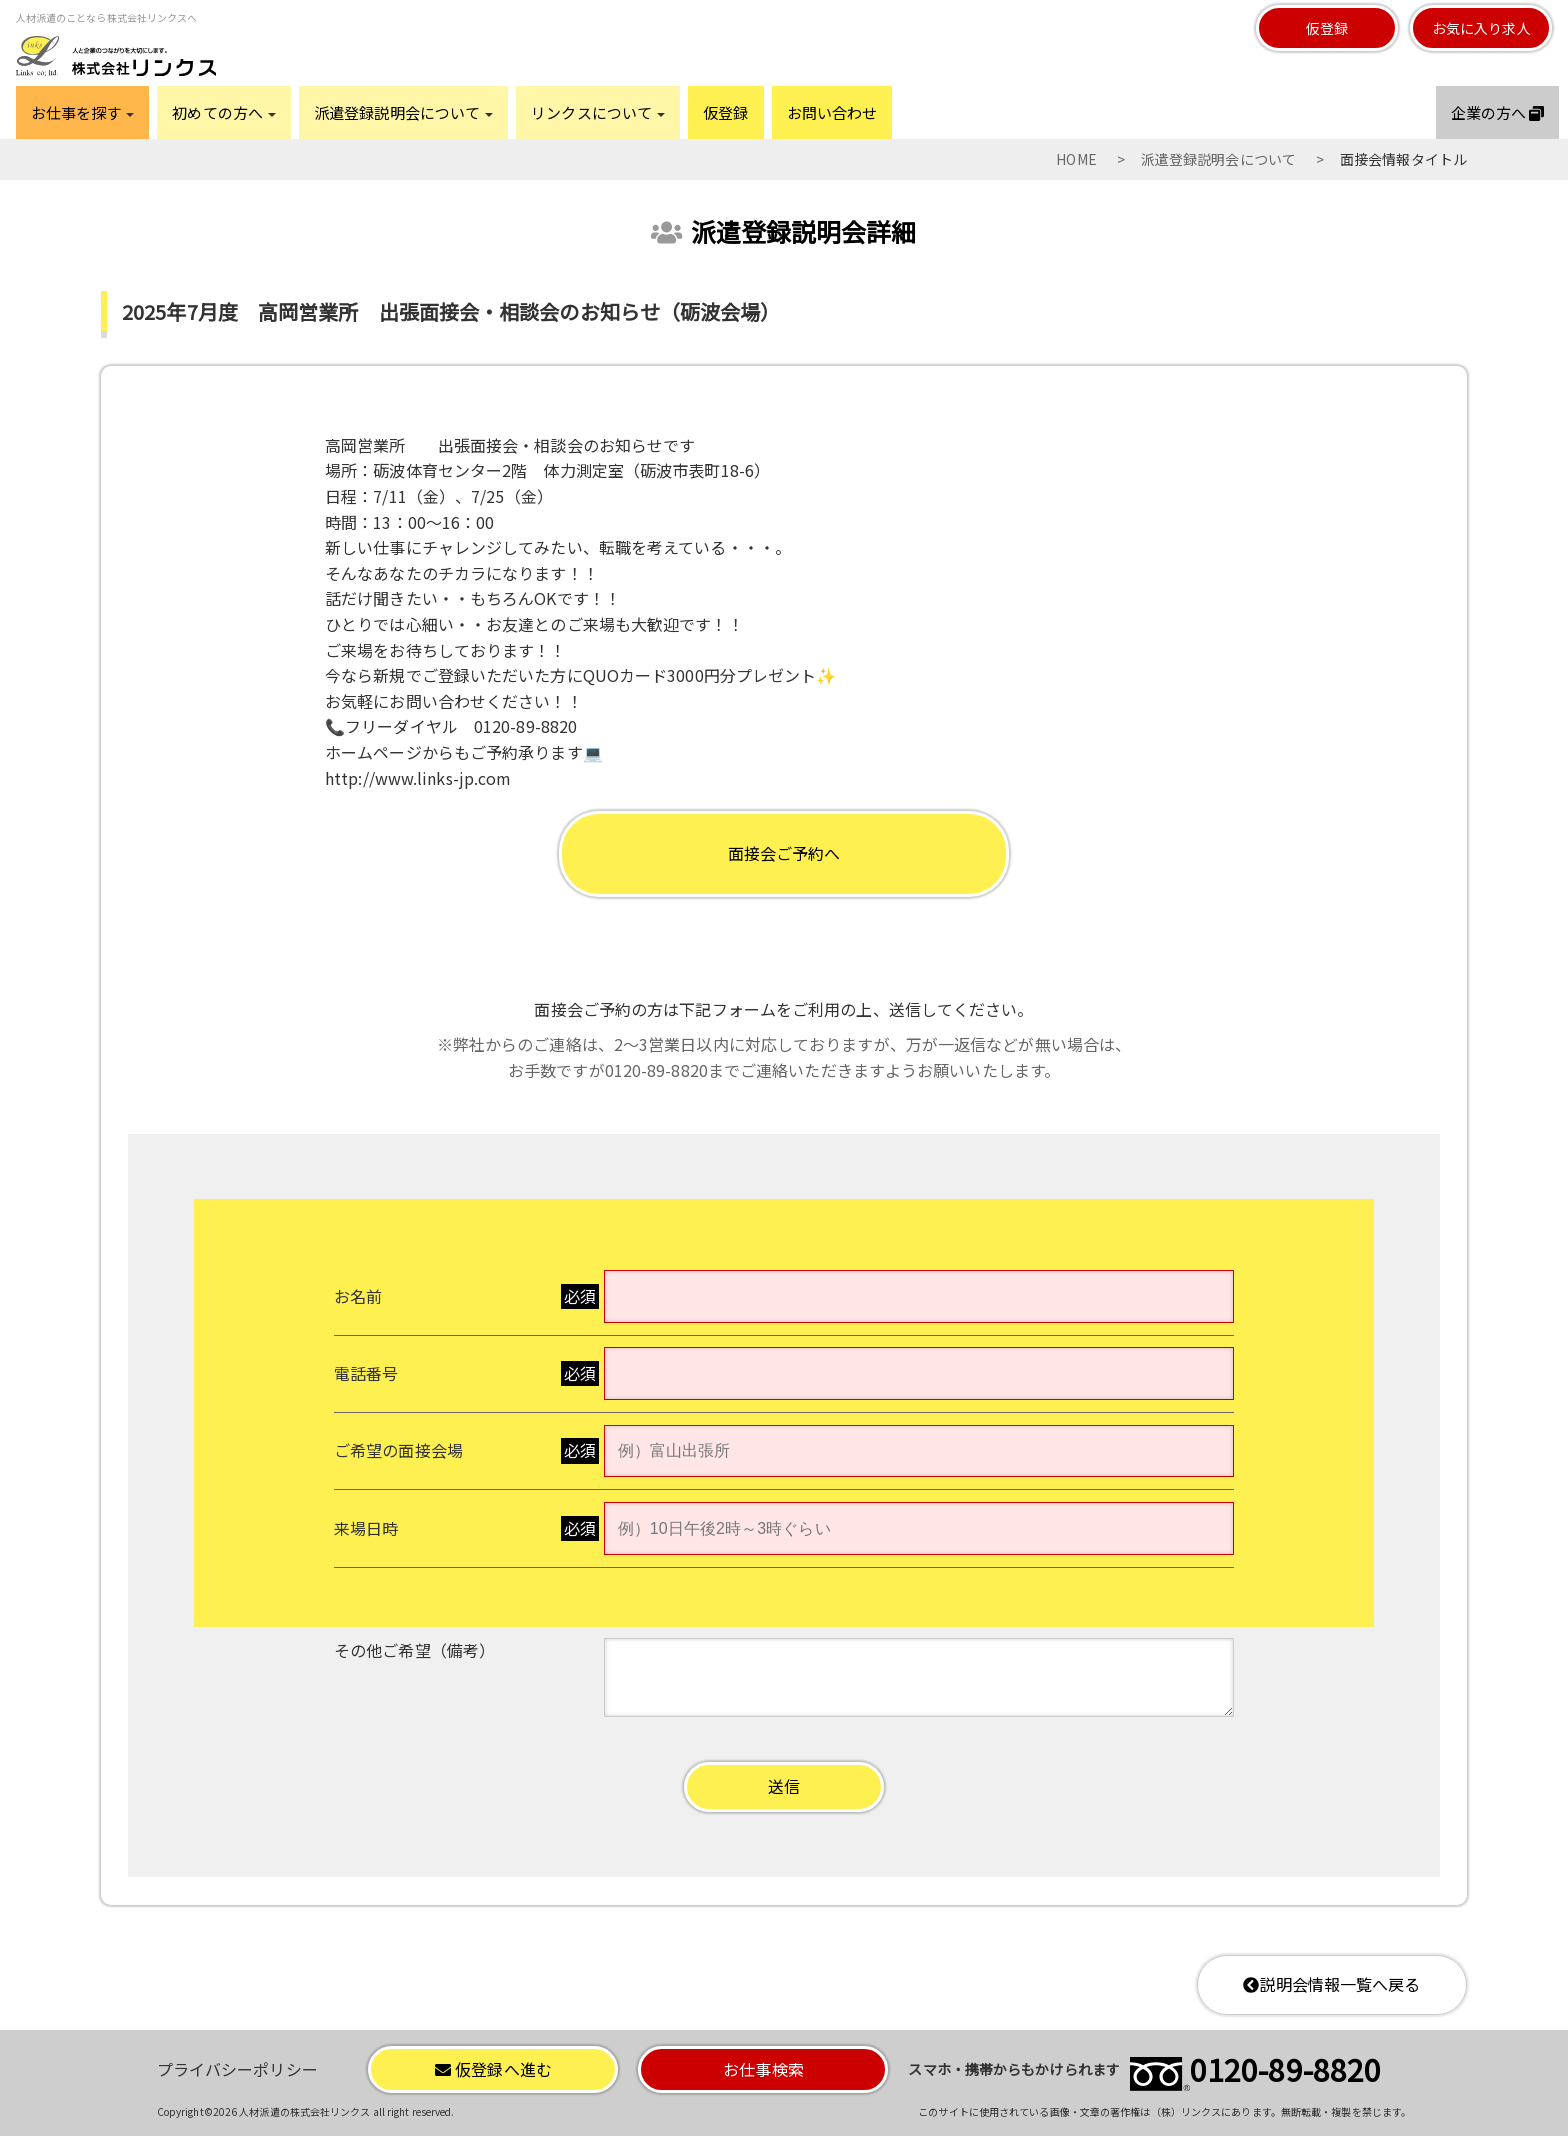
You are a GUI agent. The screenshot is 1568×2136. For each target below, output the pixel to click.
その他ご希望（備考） (414, 1650)
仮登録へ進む (493, 2069)
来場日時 (366, 1528)
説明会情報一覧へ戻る (1331, 1984)
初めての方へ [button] (224, 112)
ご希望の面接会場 (398, 1450)
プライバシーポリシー (237, 2069)
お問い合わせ (832, 112)
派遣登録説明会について (1218, 159)
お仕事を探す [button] (83, 112)
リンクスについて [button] (598, 112)
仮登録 (1327, 28)
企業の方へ (1498, 112)
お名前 (358, 1296)
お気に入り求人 (1481, 28)
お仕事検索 (763, 2069)
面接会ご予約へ (784, 853)
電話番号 (366, 1373)
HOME (1076, 159)
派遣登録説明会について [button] (403, 112)
